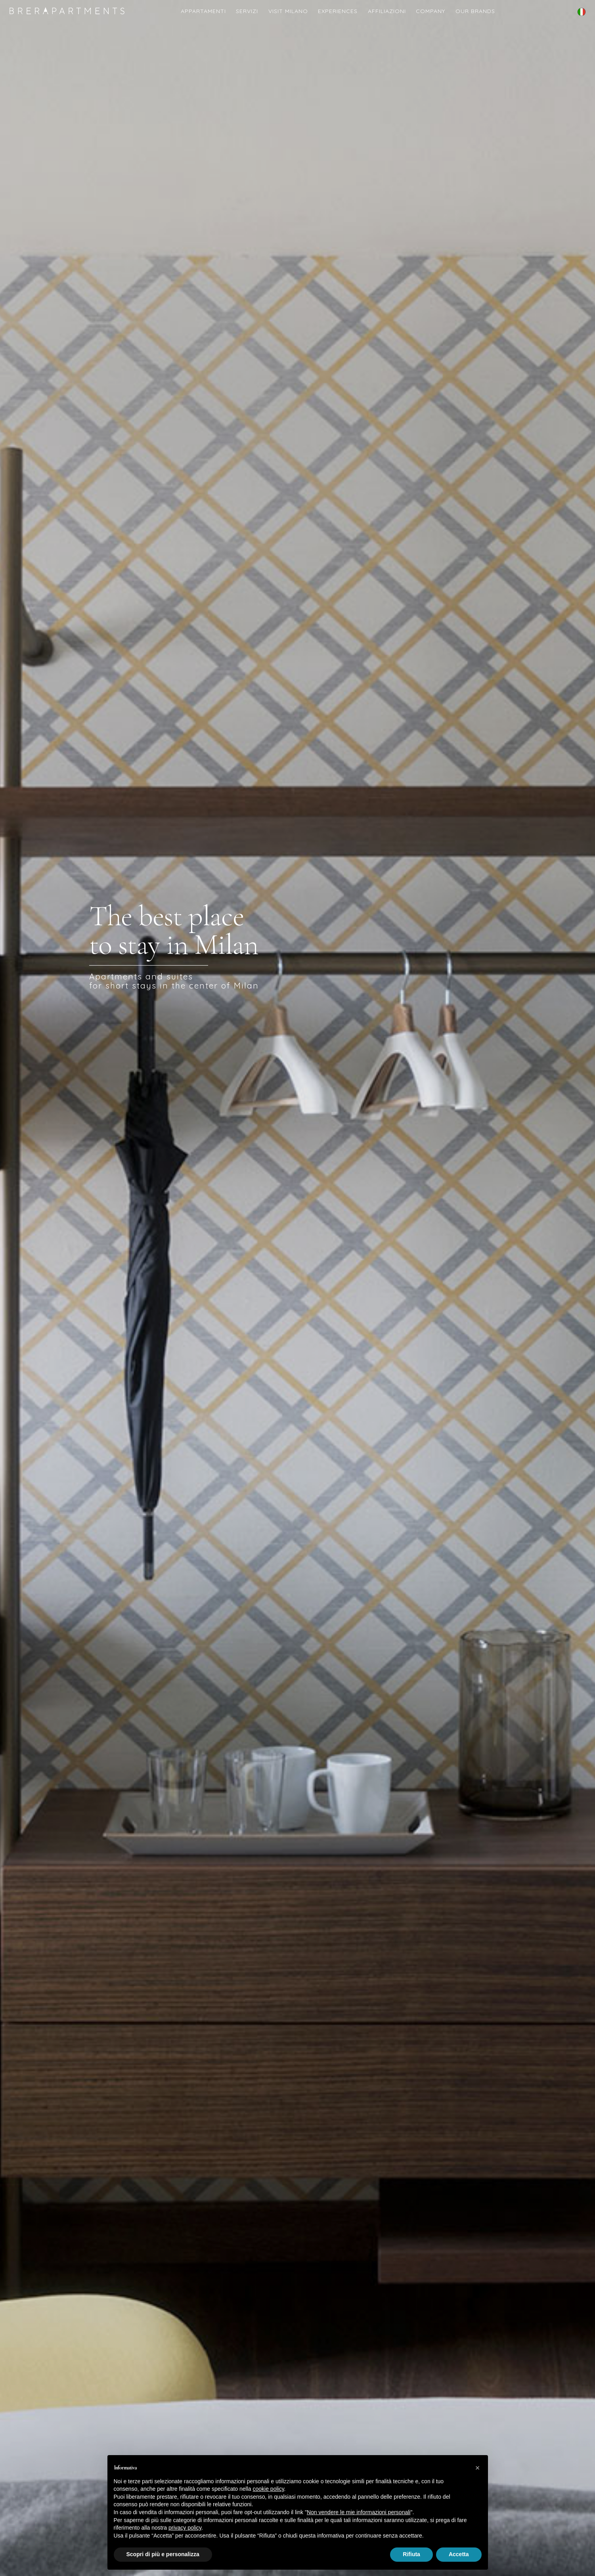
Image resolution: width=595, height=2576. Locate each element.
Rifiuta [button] (411, 2554)
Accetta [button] (459, 2554)
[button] (477, 2467)
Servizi (247, 11)
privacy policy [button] (184, 2527)
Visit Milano (288, 11)
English (581, 17)
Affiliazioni (387, 11)
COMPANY (430, 11)
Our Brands (475, 11)
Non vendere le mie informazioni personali (358, 2512)
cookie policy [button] (268, 2489)
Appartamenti (203, 11)
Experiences (338, 11)
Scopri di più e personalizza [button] (162, 2554)
